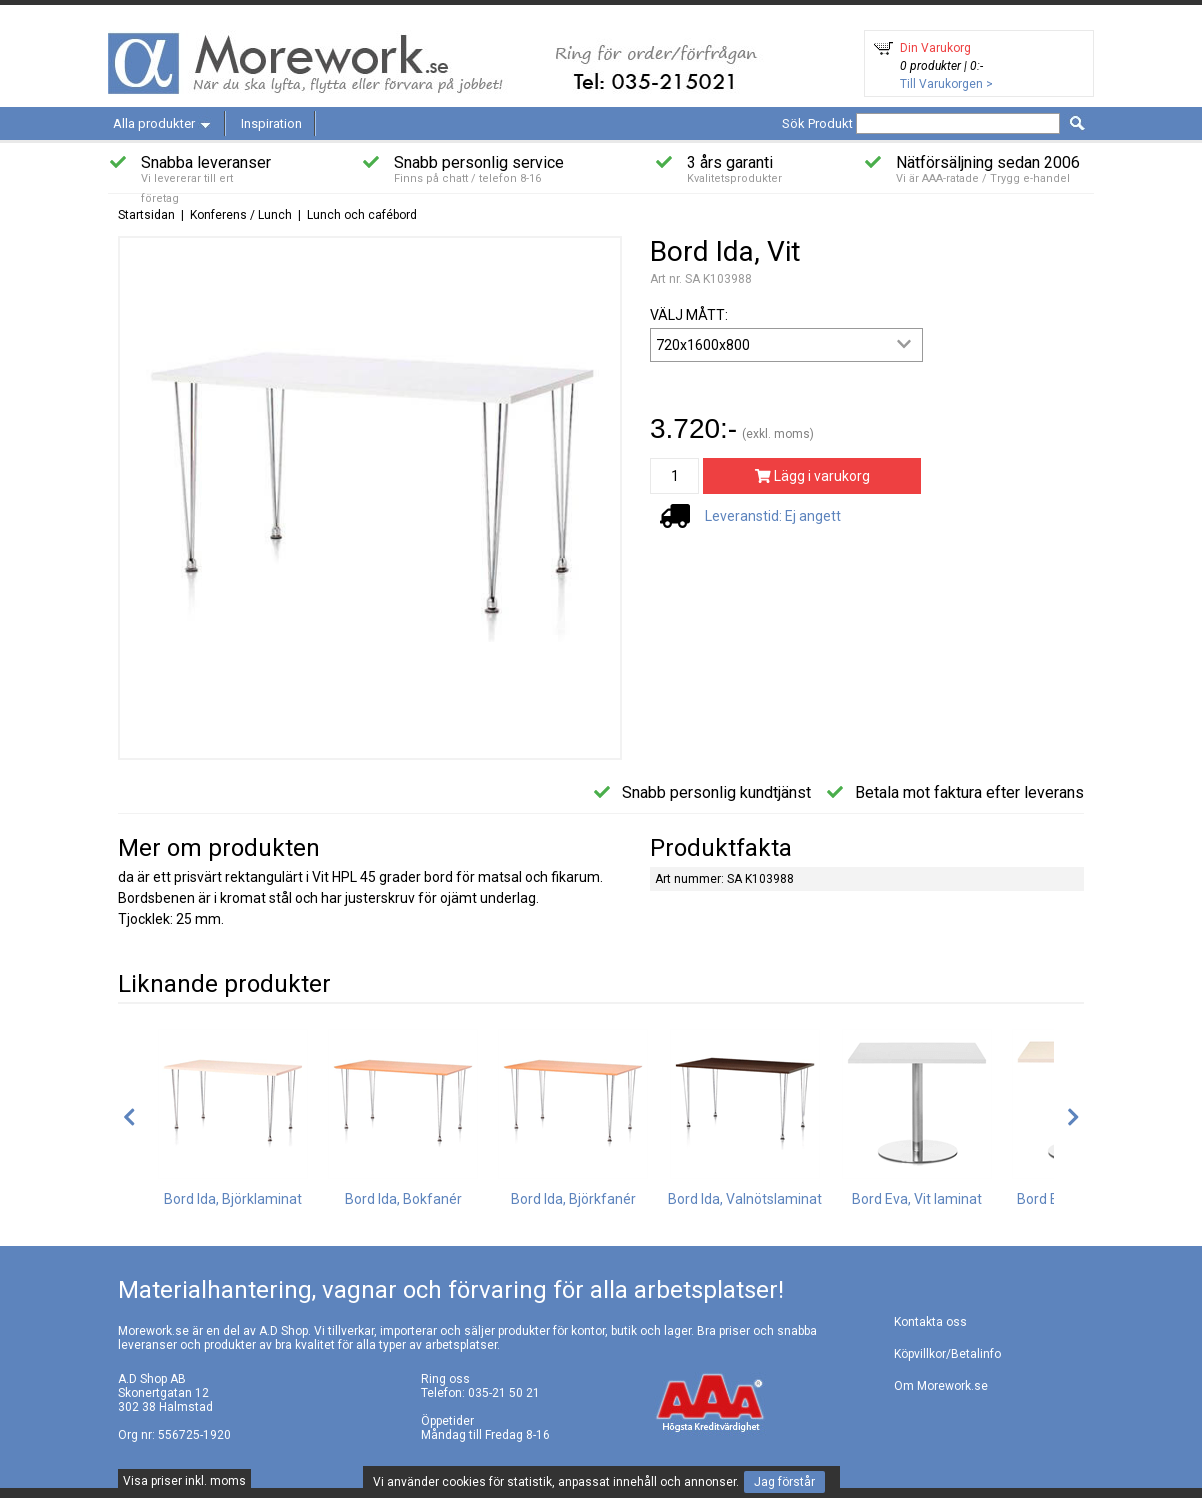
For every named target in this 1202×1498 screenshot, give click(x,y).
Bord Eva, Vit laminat (917, 1199)
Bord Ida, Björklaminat (233, 1199)
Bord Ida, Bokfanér (403, 1199)
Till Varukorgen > (946, 84)
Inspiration (271, 123)
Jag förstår (784, 1482)
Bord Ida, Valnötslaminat (745, 1199)
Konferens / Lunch (241, 215)
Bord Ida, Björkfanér (573, 1199)
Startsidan (146, 215)
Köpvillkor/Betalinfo (947, 1354)
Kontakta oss (930, 1322)
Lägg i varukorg (812, 476)
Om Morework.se (941, 1386)
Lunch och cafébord (362, 215)
